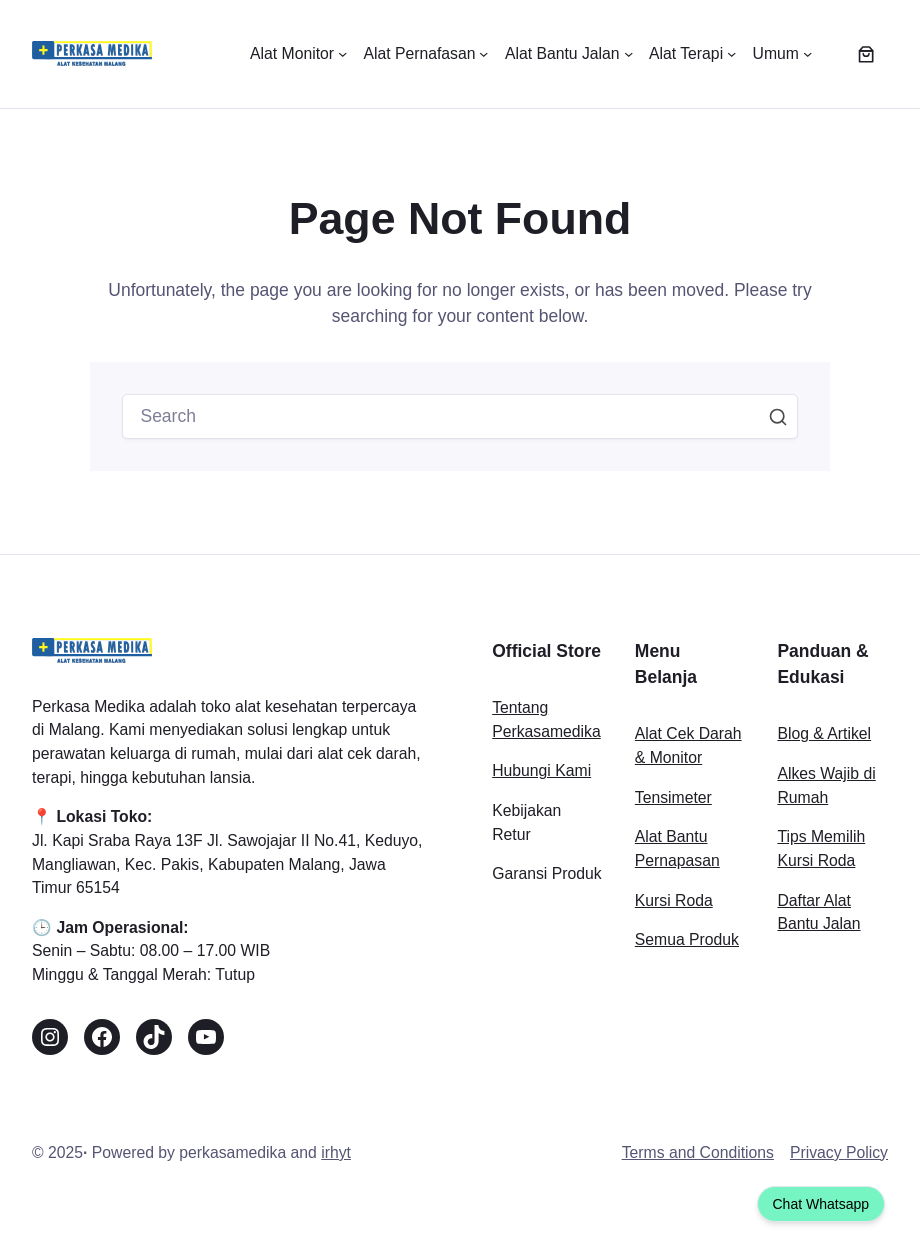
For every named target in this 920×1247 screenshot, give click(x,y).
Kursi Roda (674, 900)
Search (778, 417)
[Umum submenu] (783, 54)
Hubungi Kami (541, 770)
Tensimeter (673, 797)
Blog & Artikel (824, 733)
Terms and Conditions (698, 1152)
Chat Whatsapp (821, 1204)
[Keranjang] (866, 54)
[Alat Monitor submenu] (298, 54)
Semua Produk (687, 939)
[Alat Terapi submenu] (693, 54)
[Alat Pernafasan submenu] (425, 54)
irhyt (336, 1152)
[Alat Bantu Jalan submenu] (569, 54)
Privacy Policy (839, 1152)
